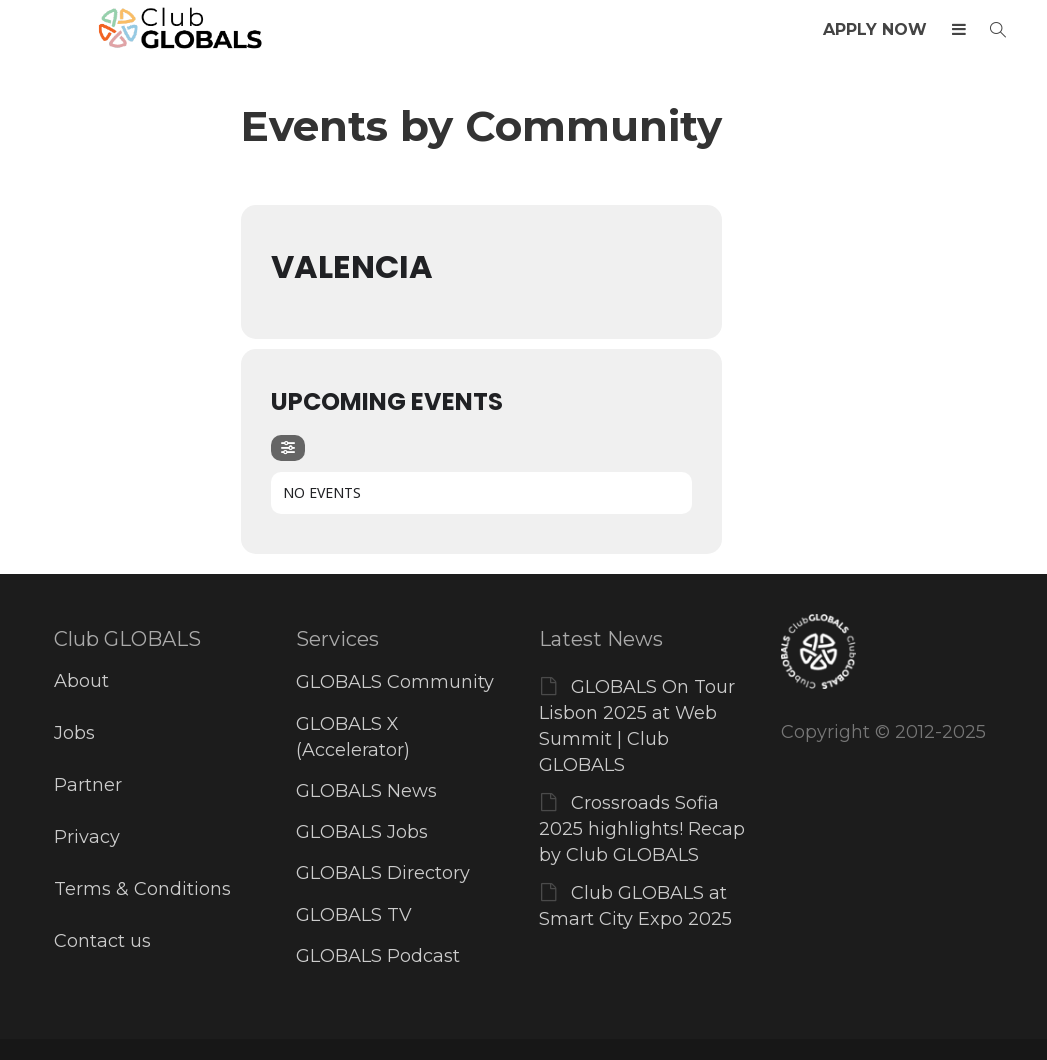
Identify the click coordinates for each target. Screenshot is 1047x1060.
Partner (88, 785)
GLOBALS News (366, 791)
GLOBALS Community (395, 682)
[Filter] (288, 448)
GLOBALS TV (354, 915)
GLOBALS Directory (383, 873)
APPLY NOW (875, 29)
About (81, 681)
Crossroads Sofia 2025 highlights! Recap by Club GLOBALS (642, 829)
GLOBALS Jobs (362, 832)
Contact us (102, 941)
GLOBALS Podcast (378, 956)
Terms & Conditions (142, 889)
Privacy (87, 837)
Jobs (74, 733)
